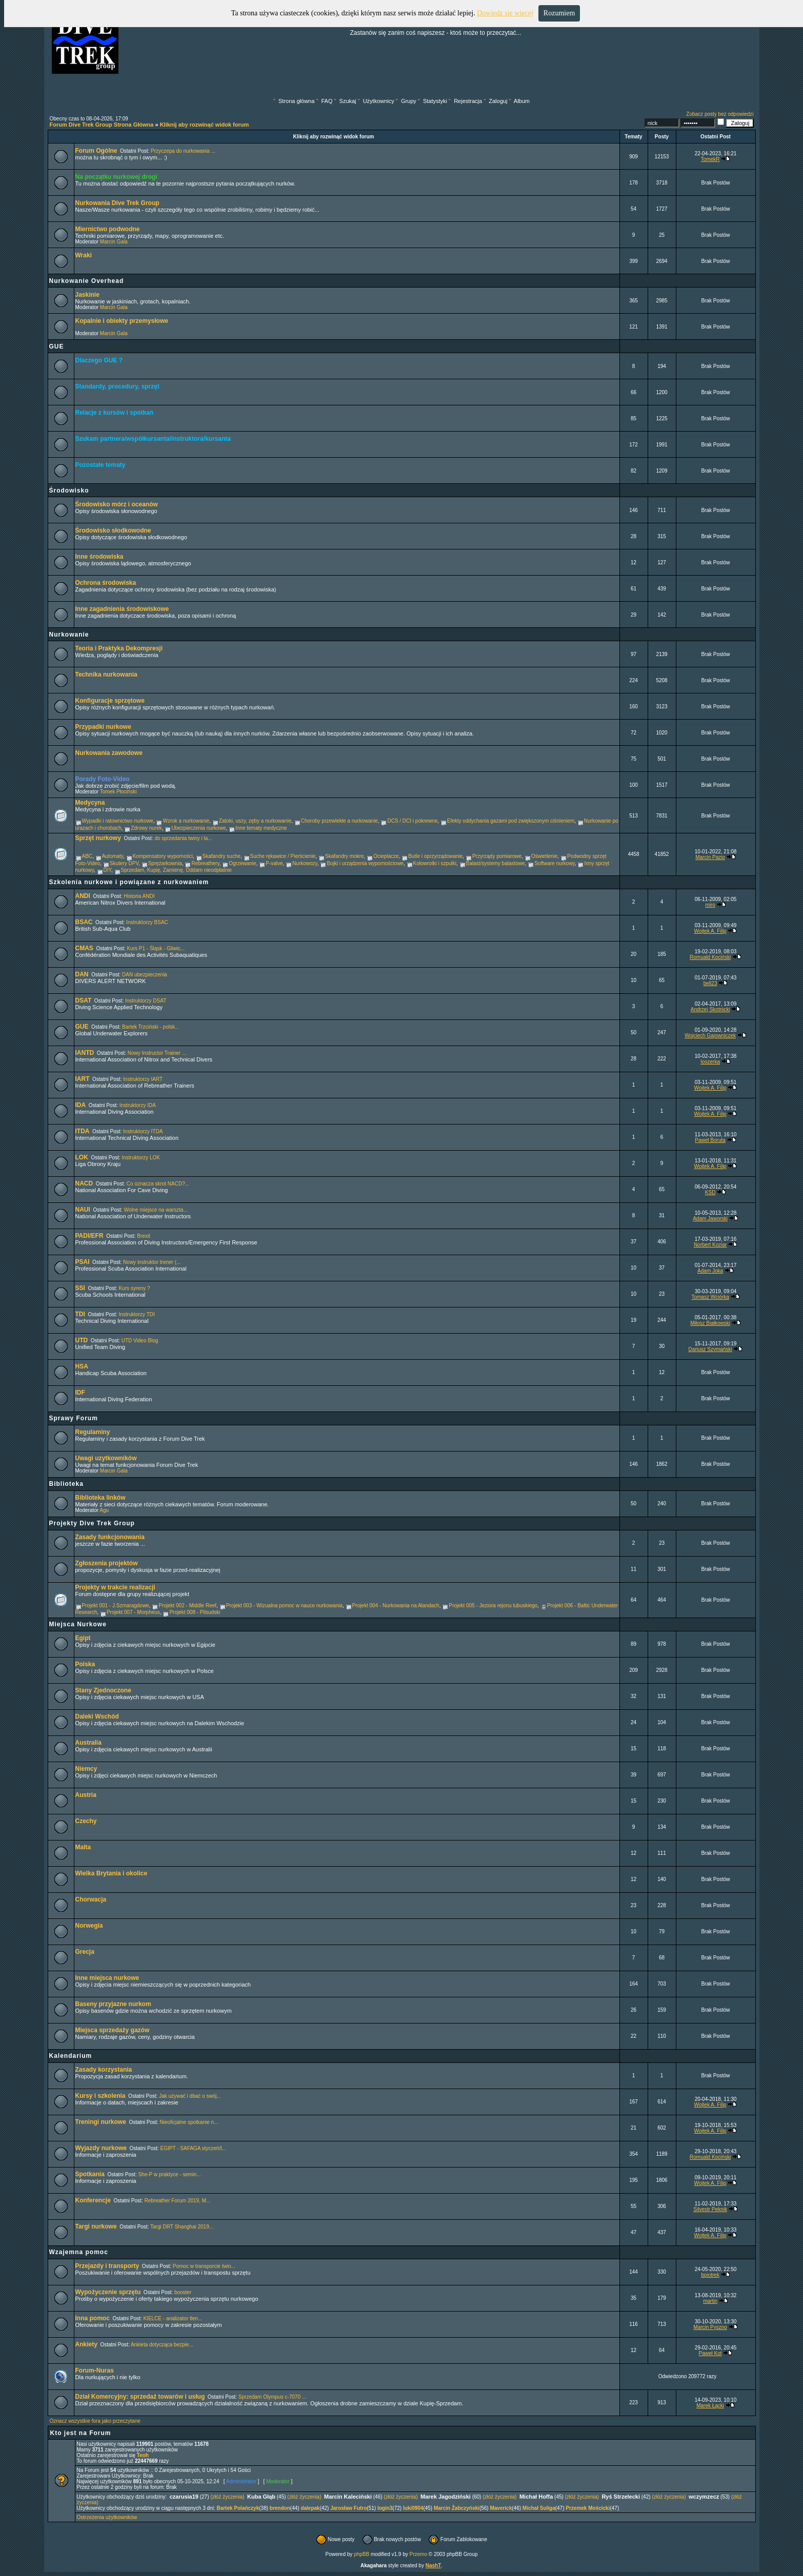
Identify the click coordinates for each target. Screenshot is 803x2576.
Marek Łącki (710, 2405)
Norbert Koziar (710, 1245)
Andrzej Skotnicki (710, 1009)
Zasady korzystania (103, 2069)
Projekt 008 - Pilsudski (194, 1612)
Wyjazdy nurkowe (101, 2148)
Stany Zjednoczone (103, 1690)
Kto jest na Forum (80, 2433)
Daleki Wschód (97, 1716)
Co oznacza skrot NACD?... (158, 1184)
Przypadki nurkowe (103, 726)
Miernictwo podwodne (107, 229)
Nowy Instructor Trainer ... (157, 1053)
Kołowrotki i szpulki (434, 863)
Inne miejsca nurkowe (107, 1977)
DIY (107, 870)
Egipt (83, 1638)
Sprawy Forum (73, 1418)
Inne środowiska (99, 556)
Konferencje (93, 2200)
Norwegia (89, 1925)
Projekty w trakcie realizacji (115, 1587)
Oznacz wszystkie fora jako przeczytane (95, 2421)
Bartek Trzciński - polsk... (150, 1027)
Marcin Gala (114, 241)
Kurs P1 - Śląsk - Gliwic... (156, 948)
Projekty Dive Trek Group (92, 1523)
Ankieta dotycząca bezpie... (162, 2344)
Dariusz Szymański (710, 1349)
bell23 (710, 983)
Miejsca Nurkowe (78, 1624)
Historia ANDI (139, 896)
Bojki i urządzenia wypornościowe (365, 863)
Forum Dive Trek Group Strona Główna (102, 124)
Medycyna (90, 802)
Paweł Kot (710, 2353)
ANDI (82, 895)
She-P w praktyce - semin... (169, 2174)
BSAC (84, 922)
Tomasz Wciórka (710, 1297)
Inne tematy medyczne (261, 828)
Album (522, 101)
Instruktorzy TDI (136, 1314)
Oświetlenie (544, 856)
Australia (88, 1742)
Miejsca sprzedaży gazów (112, 2030)
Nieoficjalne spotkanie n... (188, 2122)
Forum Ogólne (96, 150)
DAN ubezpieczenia (144, 974)
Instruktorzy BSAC (147, 922)
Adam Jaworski (710, 1218)
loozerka (710, 1062)
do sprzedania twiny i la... (183, 838)
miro (710, 905)
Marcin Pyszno (710, 2327)
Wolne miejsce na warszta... (155, 1210)
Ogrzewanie (242, 863)
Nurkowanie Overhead (86, 280)
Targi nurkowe (96, 2226)
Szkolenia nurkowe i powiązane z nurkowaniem (129, 882)
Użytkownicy (378, 101)
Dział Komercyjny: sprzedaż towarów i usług (140, 2396)
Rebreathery (205, 863)
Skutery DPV (124, 863)
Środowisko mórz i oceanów (116, 504)
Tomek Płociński (118, 791)
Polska (85, 1664)
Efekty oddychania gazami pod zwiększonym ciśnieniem (510, 821)
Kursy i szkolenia (100, 2095)
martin (710, 2301)
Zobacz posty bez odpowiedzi (719, 114)
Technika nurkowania (106, 674)
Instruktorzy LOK (140, 1157)
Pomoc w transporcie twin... (204, 2266)
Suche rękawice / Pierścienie (283, 856)
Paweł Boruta (710, 1140)
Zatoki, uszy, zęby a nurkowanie (255, 821)
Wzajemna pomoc (78, 2252)
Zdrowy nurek (146, 828)
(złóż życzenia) (227, 2497)
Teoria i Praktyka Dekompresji (119, 648)
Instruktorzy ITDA (143, 1131)
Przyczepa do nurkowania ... (183, 151)
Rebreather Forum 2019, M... (177, 2200)
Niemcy (86, 1768)
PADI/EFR (89, 1235)
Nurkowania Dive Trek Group (117, 203)
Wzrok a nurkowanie (186, 821)
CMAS (84, 948)
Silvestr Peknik (710, 2209)
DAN (82, 974)
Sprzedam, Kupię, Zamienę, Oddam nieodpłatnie (176, 870)
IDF (80, 1392)
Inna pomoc (92, 2318)
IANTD (84, 1052)
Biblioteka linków (100, 1497)
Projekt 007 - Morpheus (133, 1612)
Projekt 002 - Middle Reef (187, 1605)
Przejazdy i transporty (107, 2266)
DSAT (83, 1000)
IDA (80, 1105)
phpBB (361, 2554)
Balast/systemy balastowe (495, 863)
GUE (56, 346)
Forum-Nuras (94, 2370)
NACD (84, 1183)
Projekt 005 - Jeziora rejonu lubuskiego (493, 1605)
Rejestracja (468, 101)
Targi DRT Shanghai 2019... (181, 2227)
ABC (87, 856)
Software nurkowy (554, 863)
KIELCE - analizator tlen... (172, 2318)
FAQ (326, 101)
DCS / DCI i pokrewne (412, 821)
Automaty (113, 856)
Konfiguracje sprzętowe (110, 700)
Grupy (408, 101)
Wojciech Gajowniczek (710, 1035)
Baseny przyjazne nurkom (113, 2004)
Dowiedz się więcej (505, 13)
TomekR (710, 159)
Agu (104, 1510)
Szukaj (347, 101)
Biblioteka (66, 1483)
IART (82, 1078)
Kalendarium (70, 2055)
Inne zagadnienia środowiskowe (122, 608)
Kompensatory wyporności (163, 856)
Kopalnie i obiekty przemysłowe (121, 320)
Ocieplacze (385, 856)
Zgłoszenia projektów (106, 1563)
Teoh (143, 2455)
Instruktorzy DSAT (145, 1001)
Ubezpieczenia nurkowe (198, 828)
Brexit (143, 1236)
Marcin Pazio (710, 857)
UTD (81, 1340)
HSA (81, 1366)
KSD (710, 1192)
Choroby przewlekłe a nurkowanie (339, 821)
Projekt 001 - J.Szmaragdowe (115, 1605)
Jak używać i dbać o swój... (190, 2096)
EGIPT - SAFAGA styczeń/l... (193, 2148)
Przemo (418, 2554)
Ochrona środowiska (105, 582)
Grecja (84, 1951)
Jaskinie (87, 294)
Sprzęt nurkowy (98, 838)
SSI (80, 1288)
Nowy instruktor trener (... (151, 1262)
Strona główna (296, 101)
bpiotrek (710, 2275)
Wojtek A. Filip (710, 931)
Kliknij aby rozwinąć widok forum (204, 124)
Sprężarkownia (165, 863)
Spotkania (90, 2174)
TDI (80, 1314)
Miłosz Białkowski (710, 1323)
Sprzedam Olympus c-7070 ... (272, 2397)
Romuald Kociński (710, 957)
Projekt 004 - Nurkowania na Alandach (395, 1605)
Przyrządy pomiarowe (496, 856)
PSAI (82, 1261)
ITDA (82, 1131)
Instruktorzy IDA (137, 1105)
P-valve (274, 863)
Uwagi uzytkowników (106, 1458)
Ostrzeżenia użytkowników (107, 2517)
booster (182, 2292)
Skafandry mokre (344, 856)
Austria (85, 1794)
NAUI (82, 1209)
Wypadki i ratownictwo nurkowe (117, 821)
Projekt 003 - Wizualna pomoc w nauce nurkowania (284, 1605)
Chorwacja (91, 1899)
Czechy (86, 1821)
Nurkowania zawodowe (109, 753)
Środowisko (69, 490)
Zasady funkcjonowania (110, 1537)
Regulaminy (92, 1432)
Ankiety (86, 2344)
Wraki (83, 255)
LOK (81, 1157)
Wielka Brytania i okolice (111, 1873)
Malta (83, 1847)
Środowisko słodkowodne (113, 530)
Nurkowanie (69, 634)
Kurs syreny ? (134, 1288)
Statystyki (435, 101)
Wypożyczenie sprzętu (108, 2292)
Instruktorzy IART (143, 1079)
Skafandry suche (222, 856)
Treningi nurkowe (100, 2121)
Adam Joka (710, 1271)
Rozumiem (559, 13)
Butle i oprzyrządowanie (435, 856)
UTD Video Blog (140, 1340)
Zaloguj (498, 101)
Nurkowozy (304, 863)
